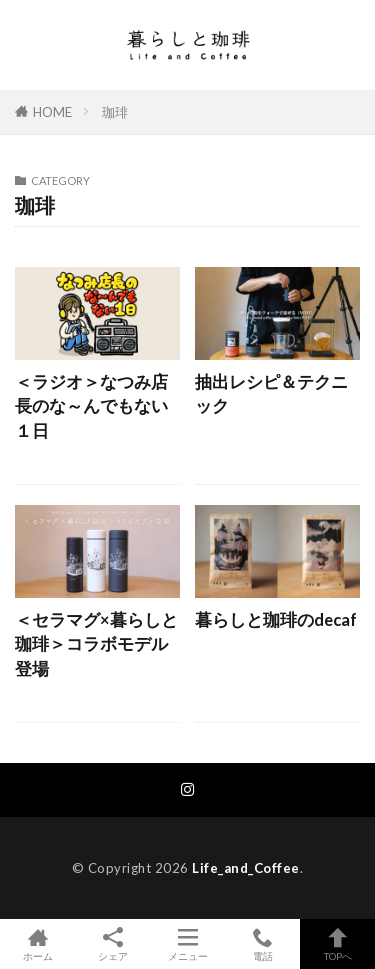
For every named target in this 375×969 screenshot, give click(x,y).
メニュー (187, 944)
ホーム (37, 944)
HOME (52, 112)
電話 (262, 944)
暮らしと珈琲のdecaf (276, 620)
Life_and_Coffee (246, 868)
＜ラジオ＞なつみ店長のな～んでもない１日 (91, 407)
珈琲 (115, 112)
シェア (112, 944)
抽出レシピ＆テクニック (271, 394)
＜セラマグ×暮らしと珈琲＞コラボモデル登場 (96, 645)
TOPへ (337, 944)
